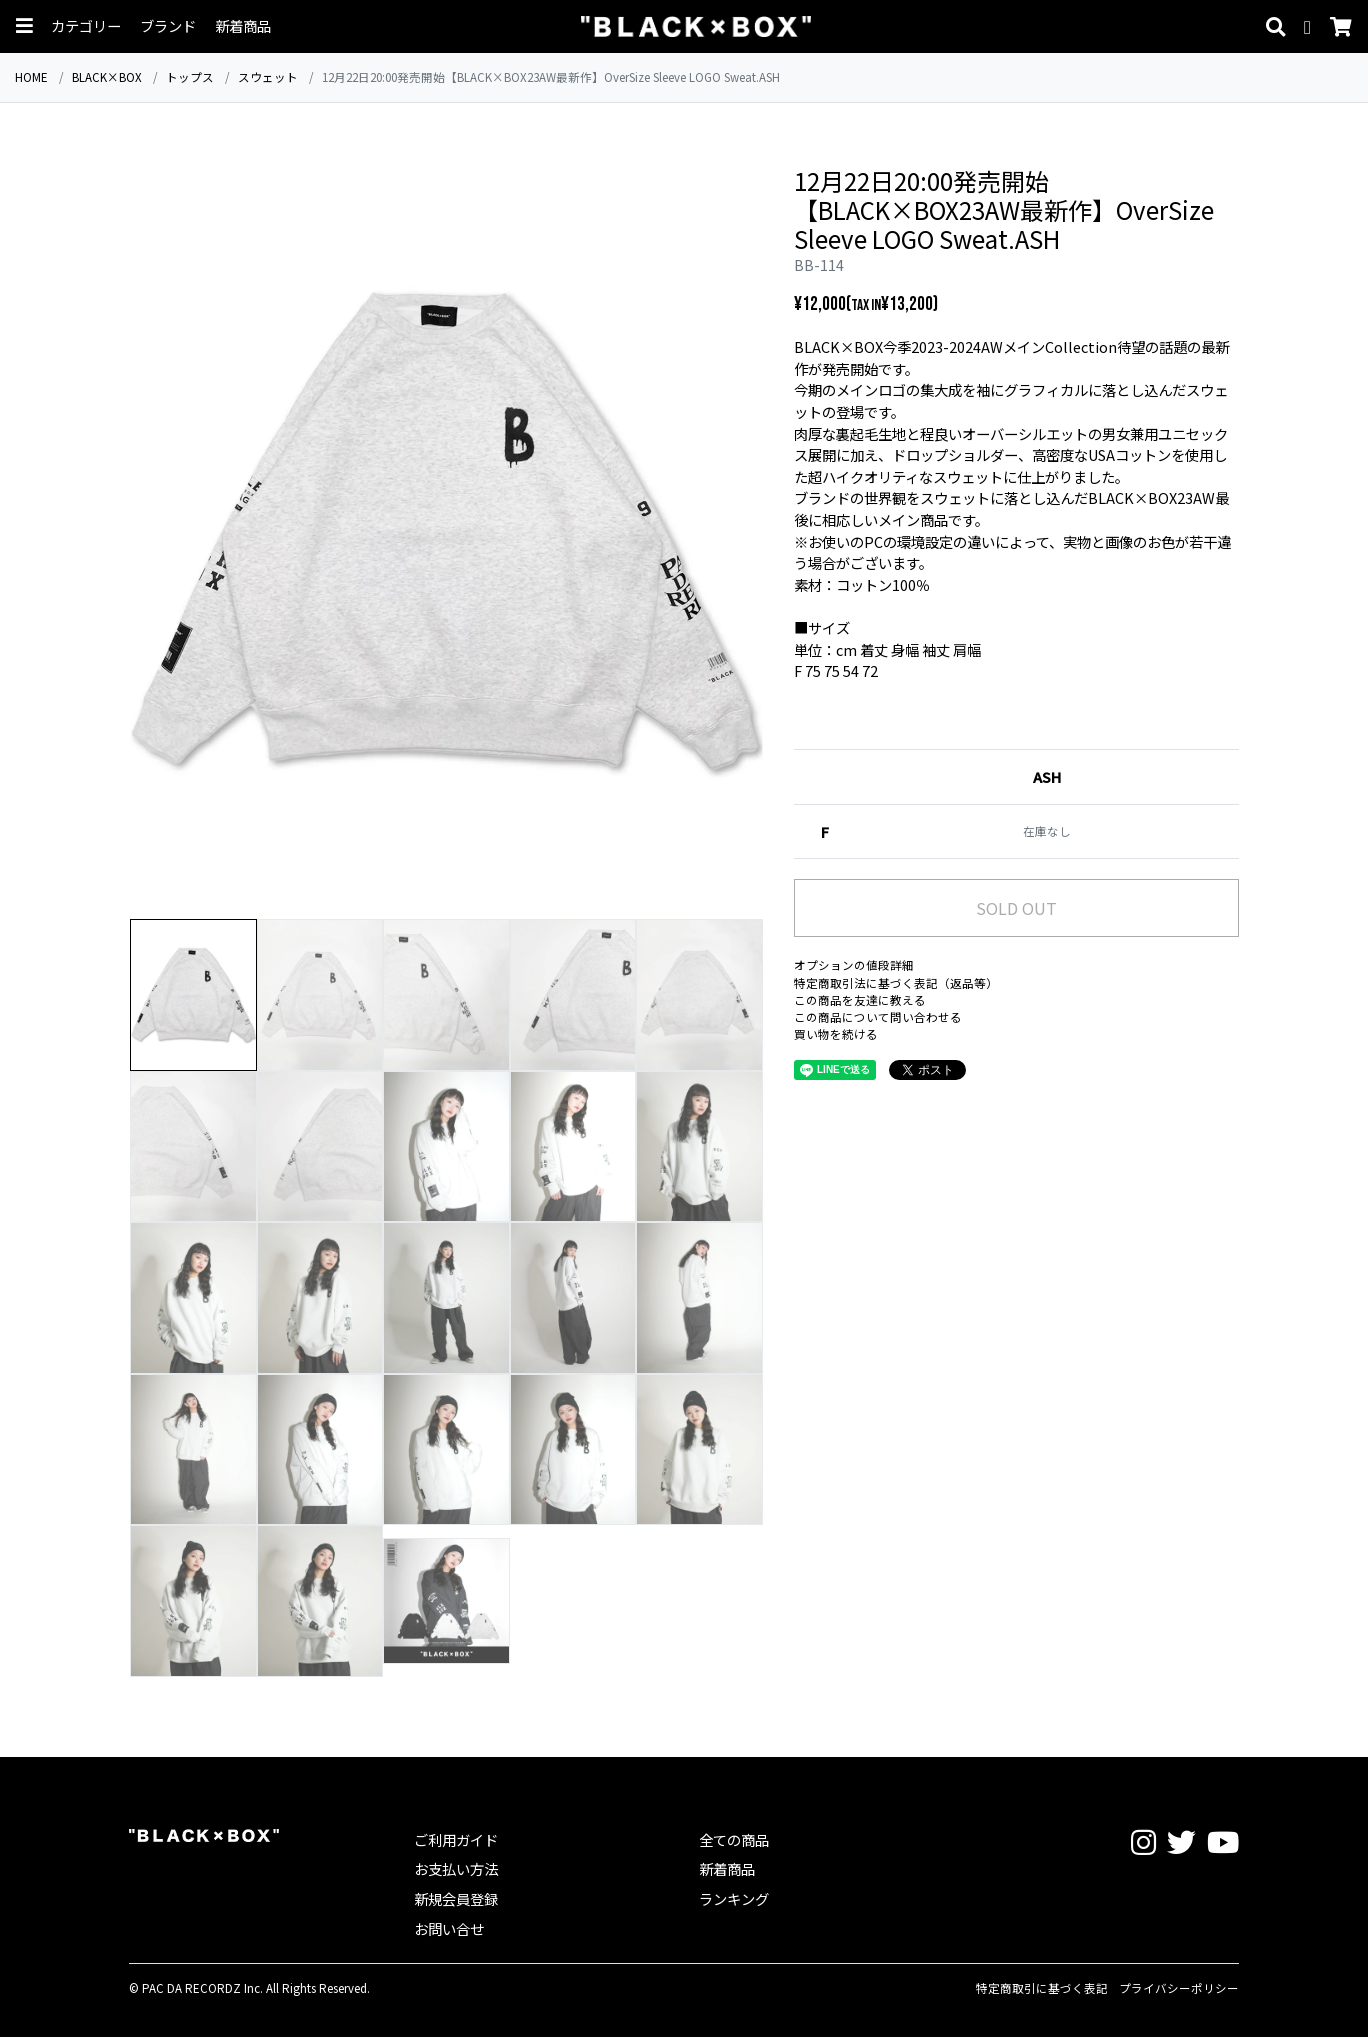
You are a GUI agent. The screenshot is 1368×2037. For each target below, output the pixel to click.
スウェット (268, 77)
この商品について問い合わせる (878, 1017)
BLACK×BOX (107, 77)
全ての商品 (734, 1839)
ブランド (168, 26)
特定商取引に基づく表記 (1042, 1988)
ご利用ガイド (456, 1839)
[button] (24, 26)
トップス (190, 77)
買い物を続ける (836, 1034)
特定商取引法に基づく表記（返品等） (896, 983)
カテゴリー (86, 26)
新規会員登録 (456, 1898)
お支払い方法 (456, 1868)
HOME (31, 77)
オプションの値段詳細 (854, 965)
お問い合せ (449, 1928)
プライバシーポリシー (1179, 1988)
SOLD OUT (1016, 908)
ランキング (734, 1898)
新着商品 (243, 26)
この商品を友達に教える (860, 1000)
